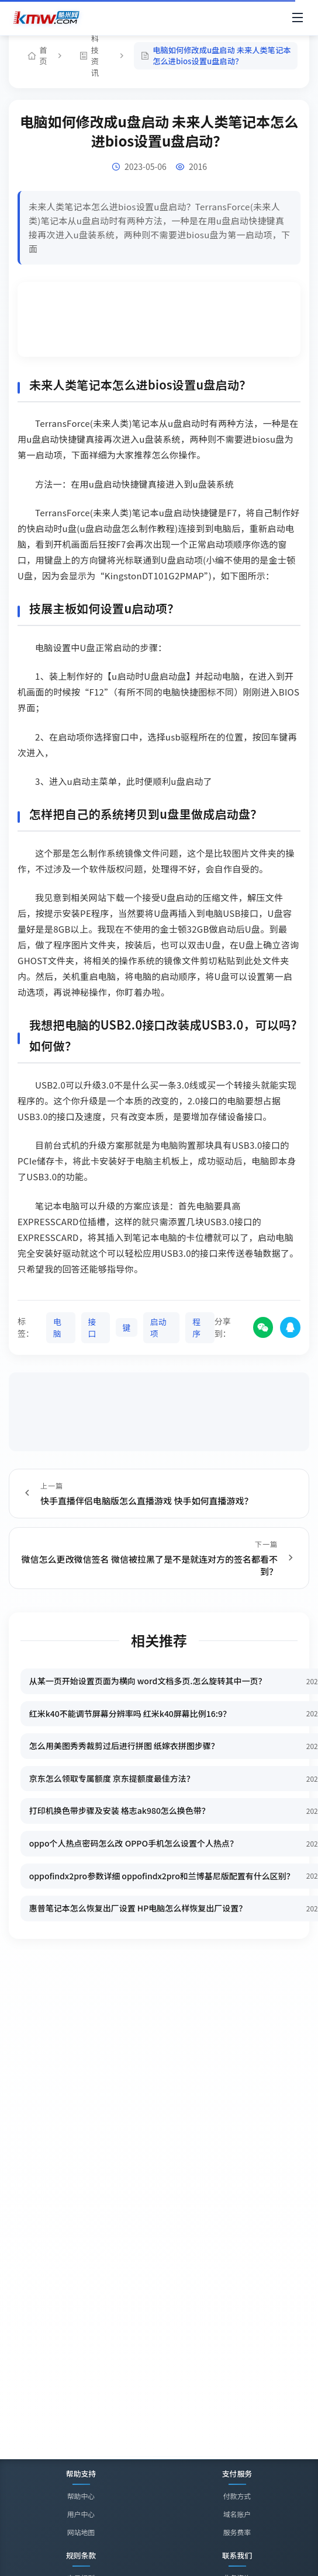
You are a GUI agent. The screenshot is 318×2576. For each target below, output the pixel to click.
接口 (92, 1326)
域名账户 (237, 2514)
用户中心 (81, 2514)
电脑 (57, 1326)
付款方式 (237, 2496)
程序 (197, 1326)
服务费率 (237, 2532)
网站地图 (81, 2532)
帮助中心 (81, 2496)
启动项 (159, 1326)
